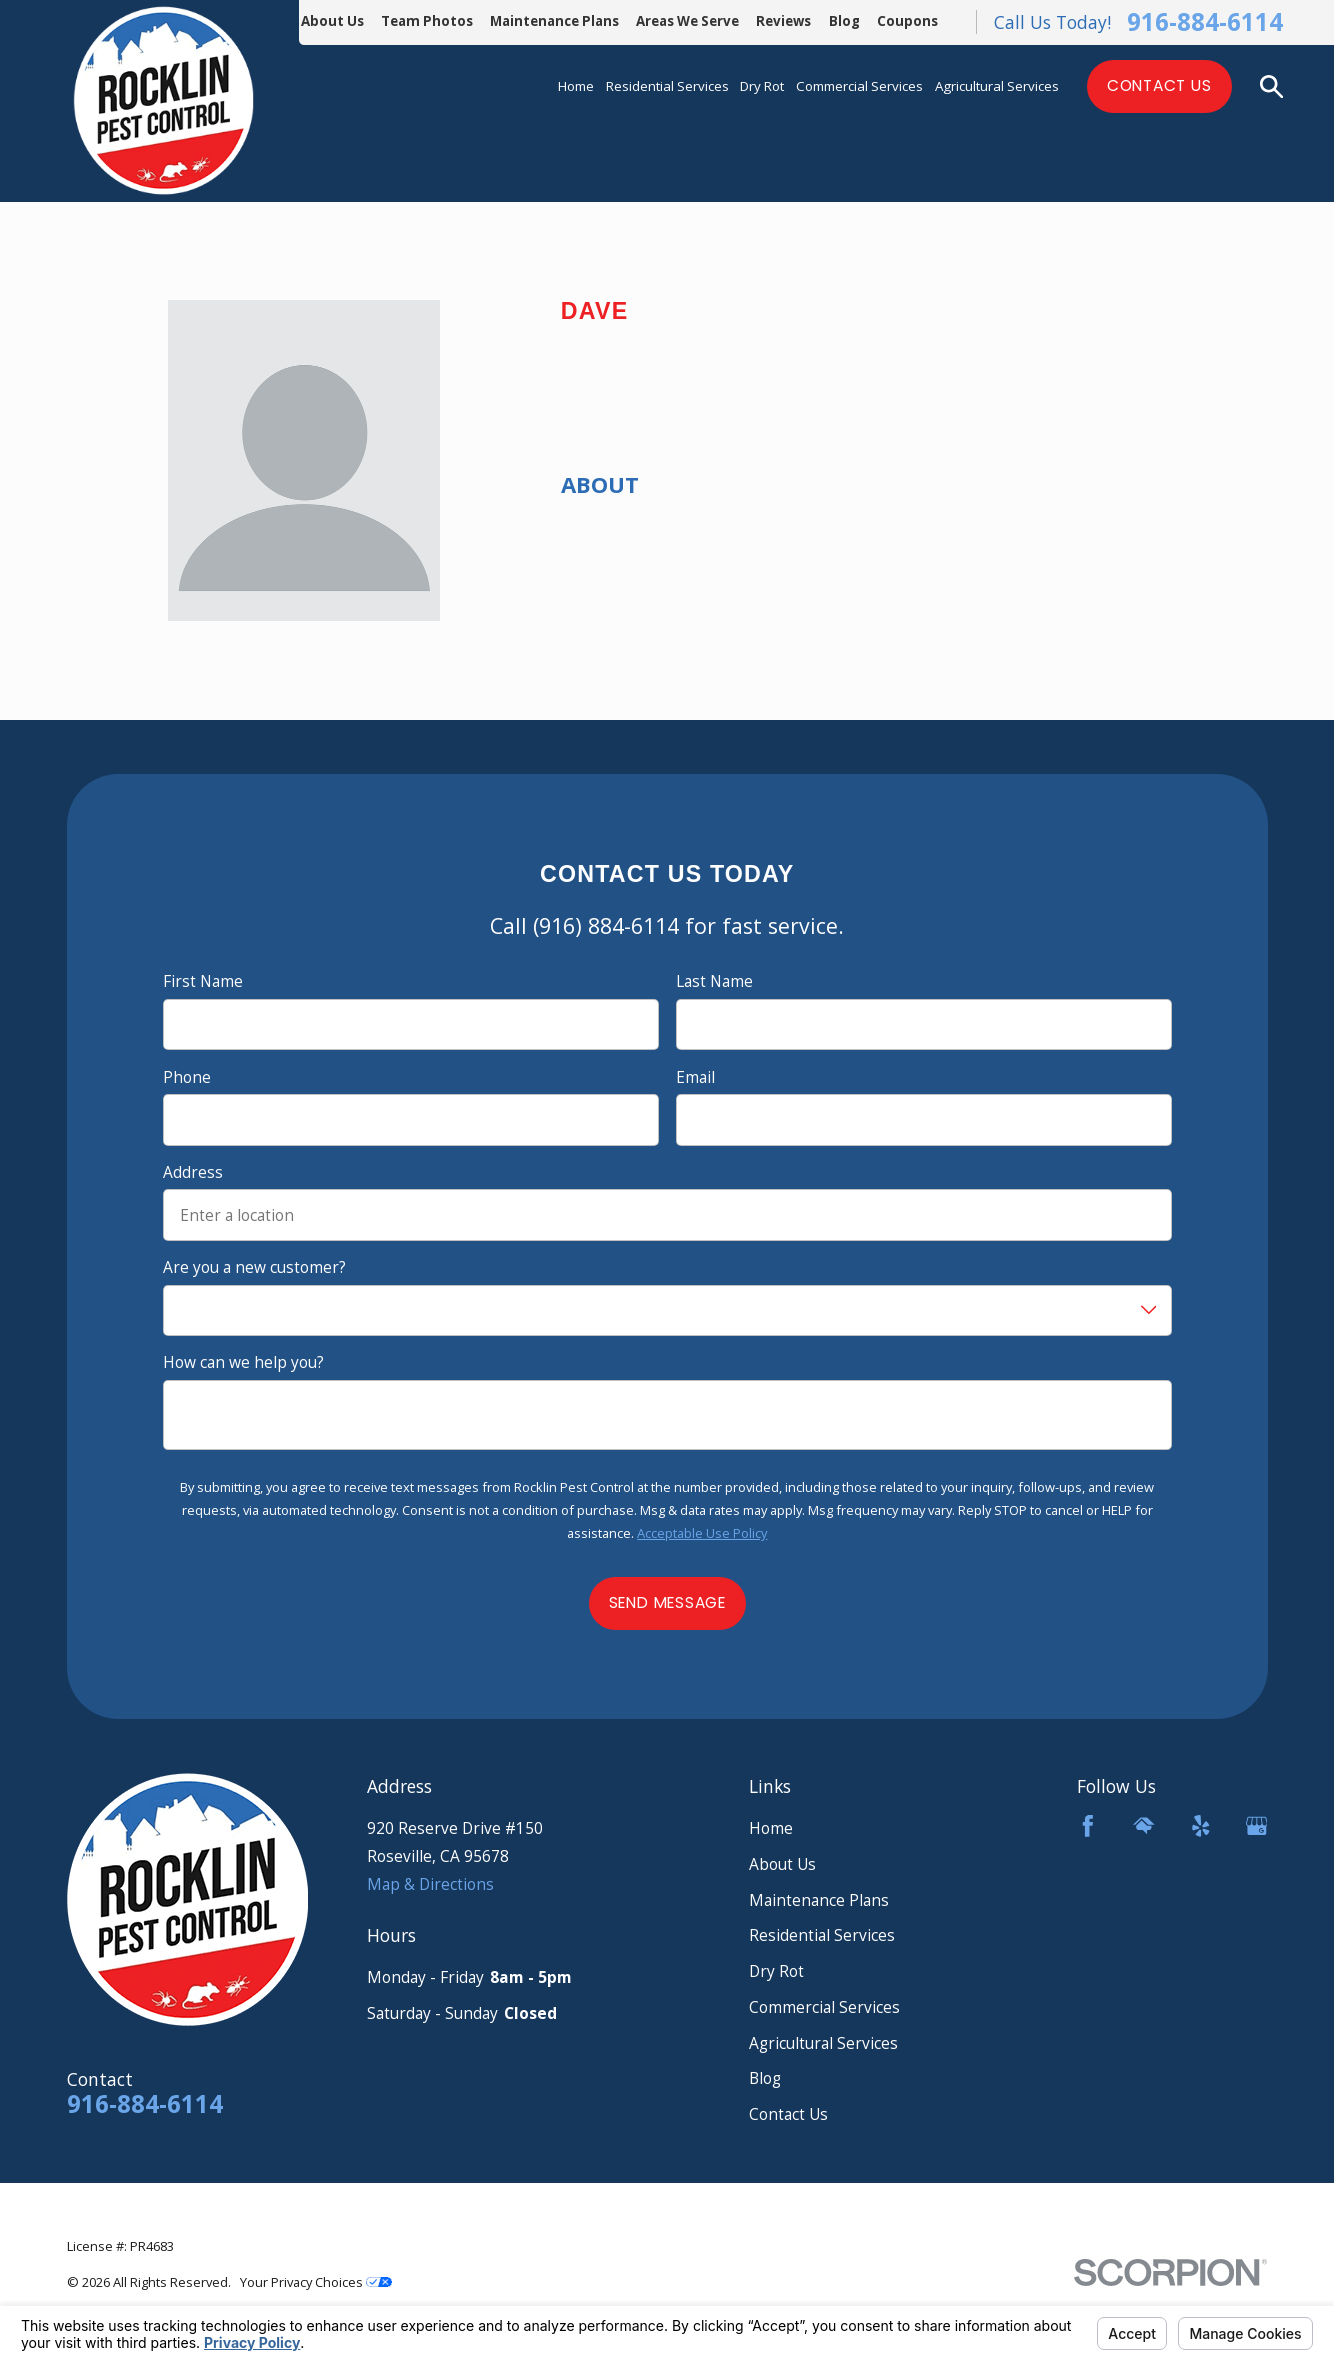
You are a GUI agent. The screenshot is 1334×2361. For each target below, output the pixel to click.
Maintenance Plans (554, 21)
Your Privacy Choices (316, 2282)
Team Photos (427, 21)
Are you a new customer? (254, 1267)
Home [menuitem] (576, 86)
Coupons (907, 21)
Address (193, 1172)
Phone (187, 1077)
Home (771, 1828)
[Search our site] (1271, 86)
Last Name (714, 981)
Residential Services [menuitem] (667, 86)
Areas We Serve (687, 21)
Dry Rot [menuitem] (762, 86)
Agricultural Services (823, 2043)
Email (695, 1077)
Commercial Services (824, 2007)
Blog (844, 21)
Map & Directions (430, 1884)
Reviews (783, 21)
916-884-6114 (1205, 22)
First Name (203, 981)
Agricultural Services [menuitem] (997, 86)
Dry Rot (776, 1971)
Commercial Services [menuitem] (859, 86)
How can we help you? (243, 1362)
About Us (332, 21)
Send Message (666, 1602)
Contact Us (1159, 85)
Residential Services (822, 1935)
